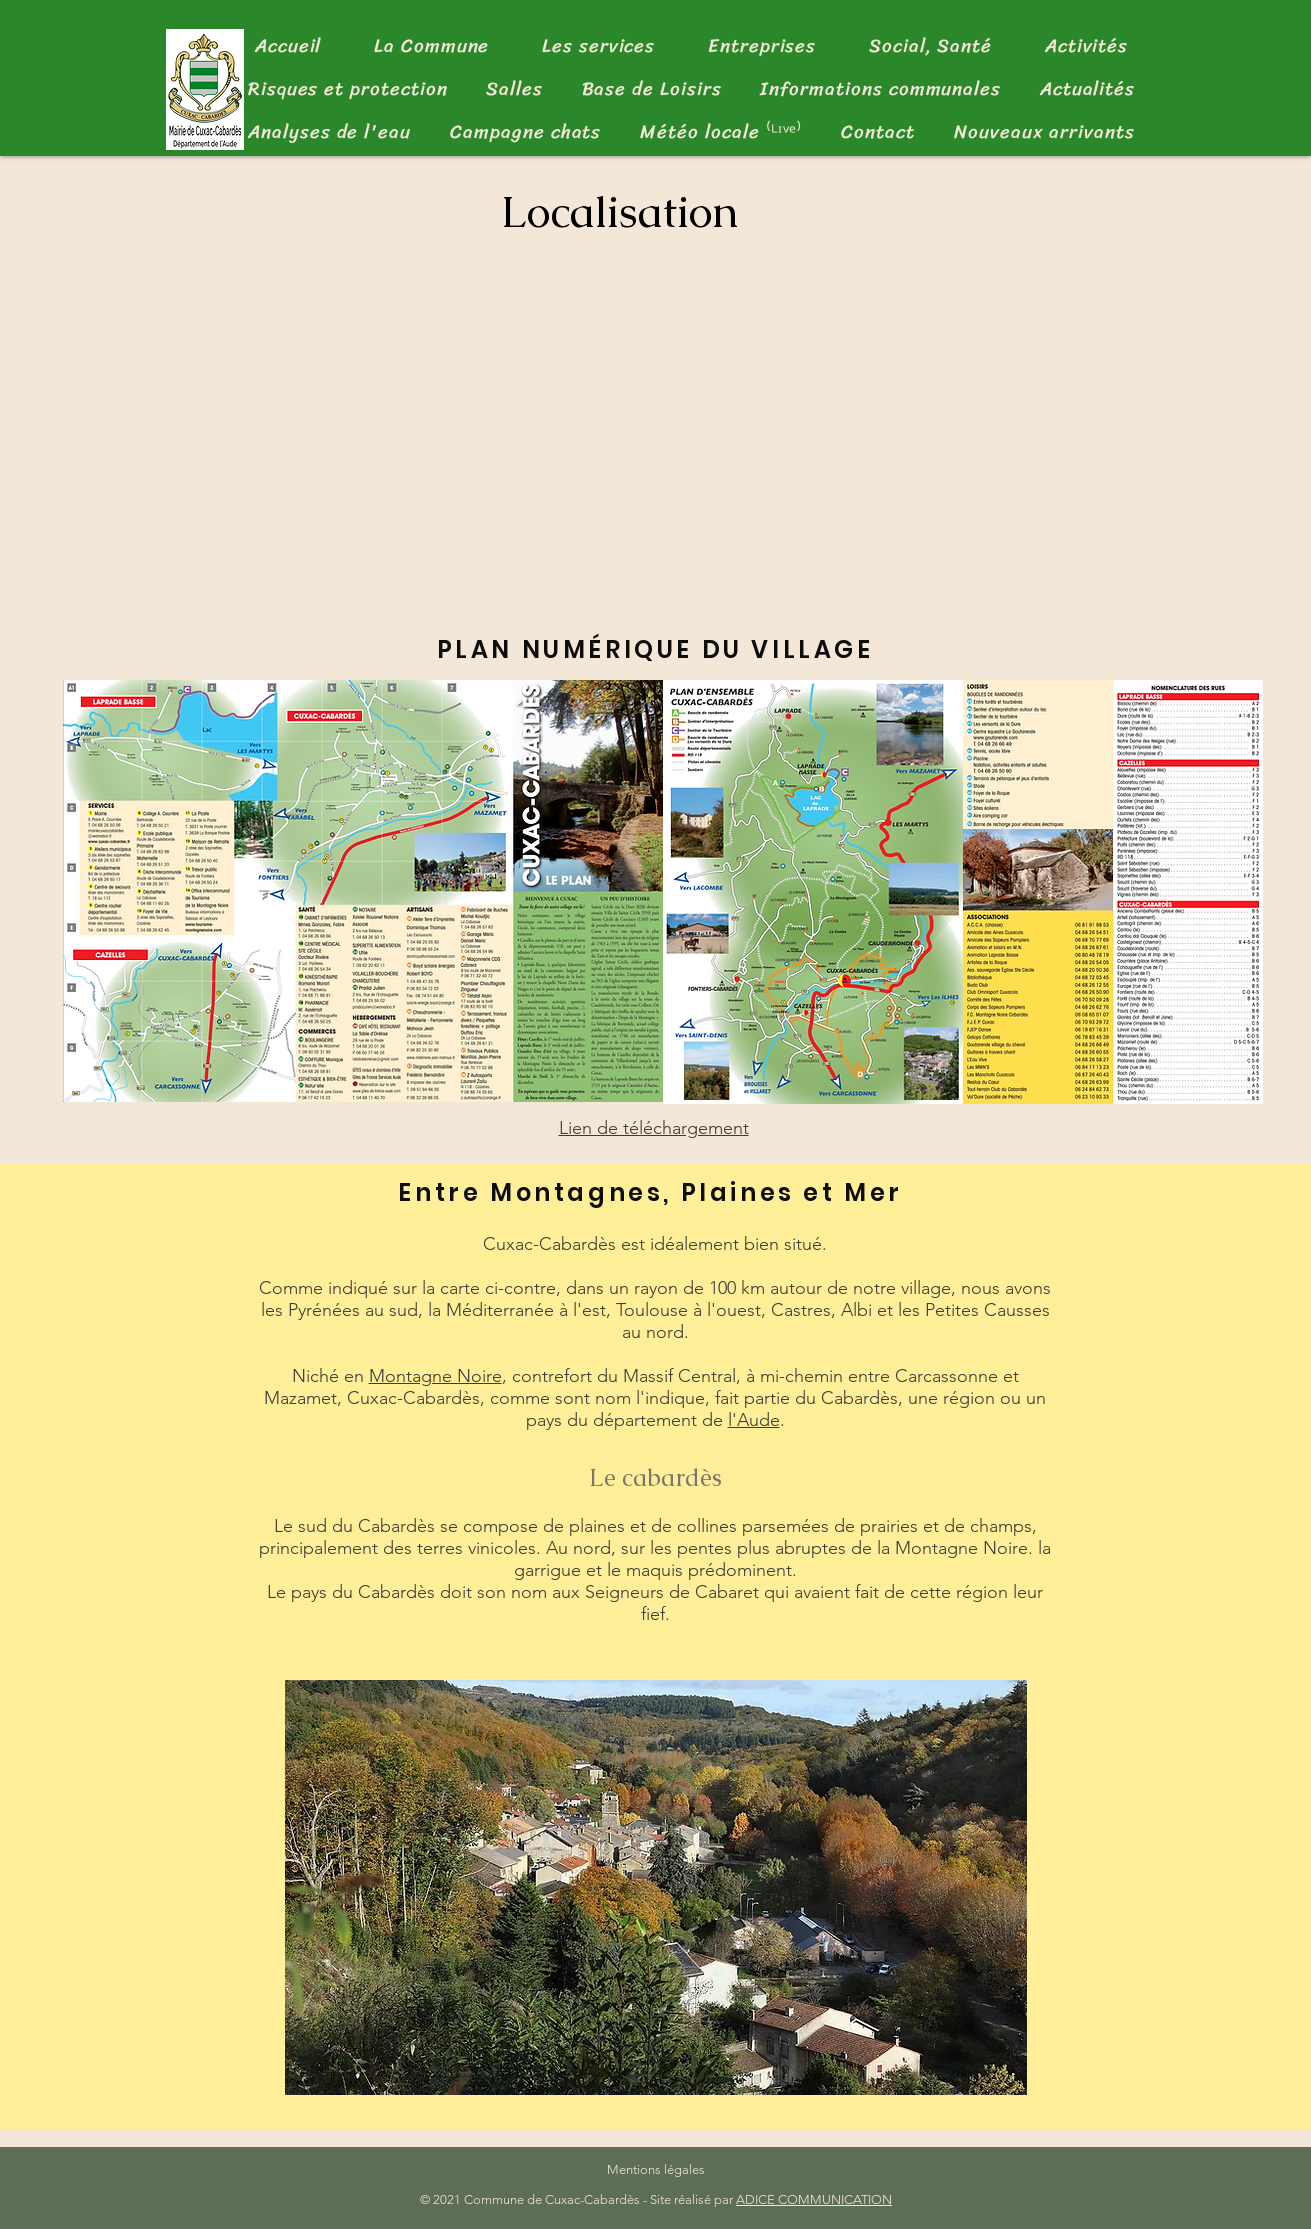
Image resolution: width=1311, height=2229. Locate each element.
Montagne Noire (435, 1376)
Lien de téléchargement (654, 1128)
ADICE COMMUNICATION (814, 2199)
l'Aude (754, 1420)
